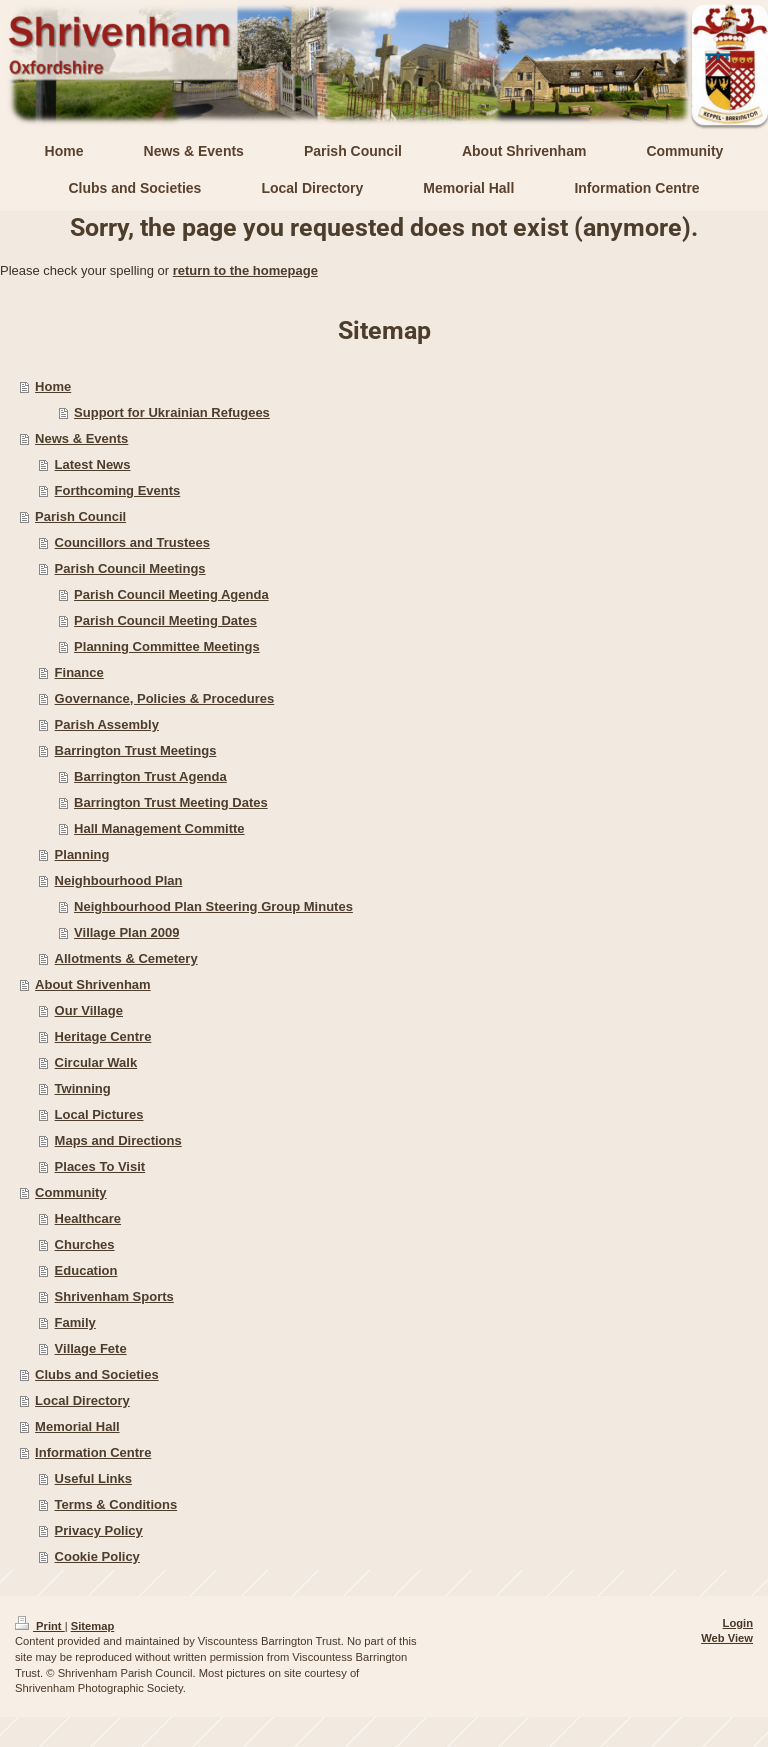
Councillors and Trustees (132, 542)
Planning (82, 854)
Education (86, 1270)
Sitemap (93, 1626)
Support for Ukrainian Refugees (172, 412)
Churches (85, 1244)
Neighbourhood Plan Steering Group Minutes (213, 906)
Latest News (93, 464)
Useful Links (93, 1478)
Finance (79, 672)
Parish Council (80, 516)
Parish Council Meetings (130, 568)
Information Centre (93, 1452)
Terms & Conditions (116, 1504)
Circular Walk (96, 1062)
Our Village (89, 1010)
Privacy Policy (99, 1530)
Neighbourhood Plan (119, 880)
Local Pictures (99, 1114)
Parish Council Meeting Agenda (171, 594)
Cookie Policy (97, 1556)
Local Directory (82, 1400)
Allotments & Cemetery (126, 958)
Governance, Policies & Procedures (165, 698)
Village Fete (91, 1348)
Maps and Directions (118, 1140)
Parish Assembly (107, 724)
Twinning (83, 1088)
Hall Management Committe (159, 828)
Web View (727, 1638)
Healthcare (88, 1218)
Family (75, 1322)
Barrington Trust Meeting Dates (171, 802)
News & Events (81, 438)
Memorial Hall (77, 1426)
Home (53, 386)
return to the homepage (245, 270)
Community (71, 1192)
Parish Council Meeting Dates (165, 620)
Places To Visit (100, 1166)
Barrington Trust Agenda (150, 776)
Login (738, 1623)
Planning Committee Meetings (167, 646)
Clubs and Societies (97, 1374)
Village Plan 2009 (126, 932)
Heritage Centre (103, 1036)
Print (40, 1626)
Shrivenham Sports (114, 1296)
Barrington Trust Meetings (136, 750)
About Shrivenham (93, 984)
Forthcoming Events (118, 490)
